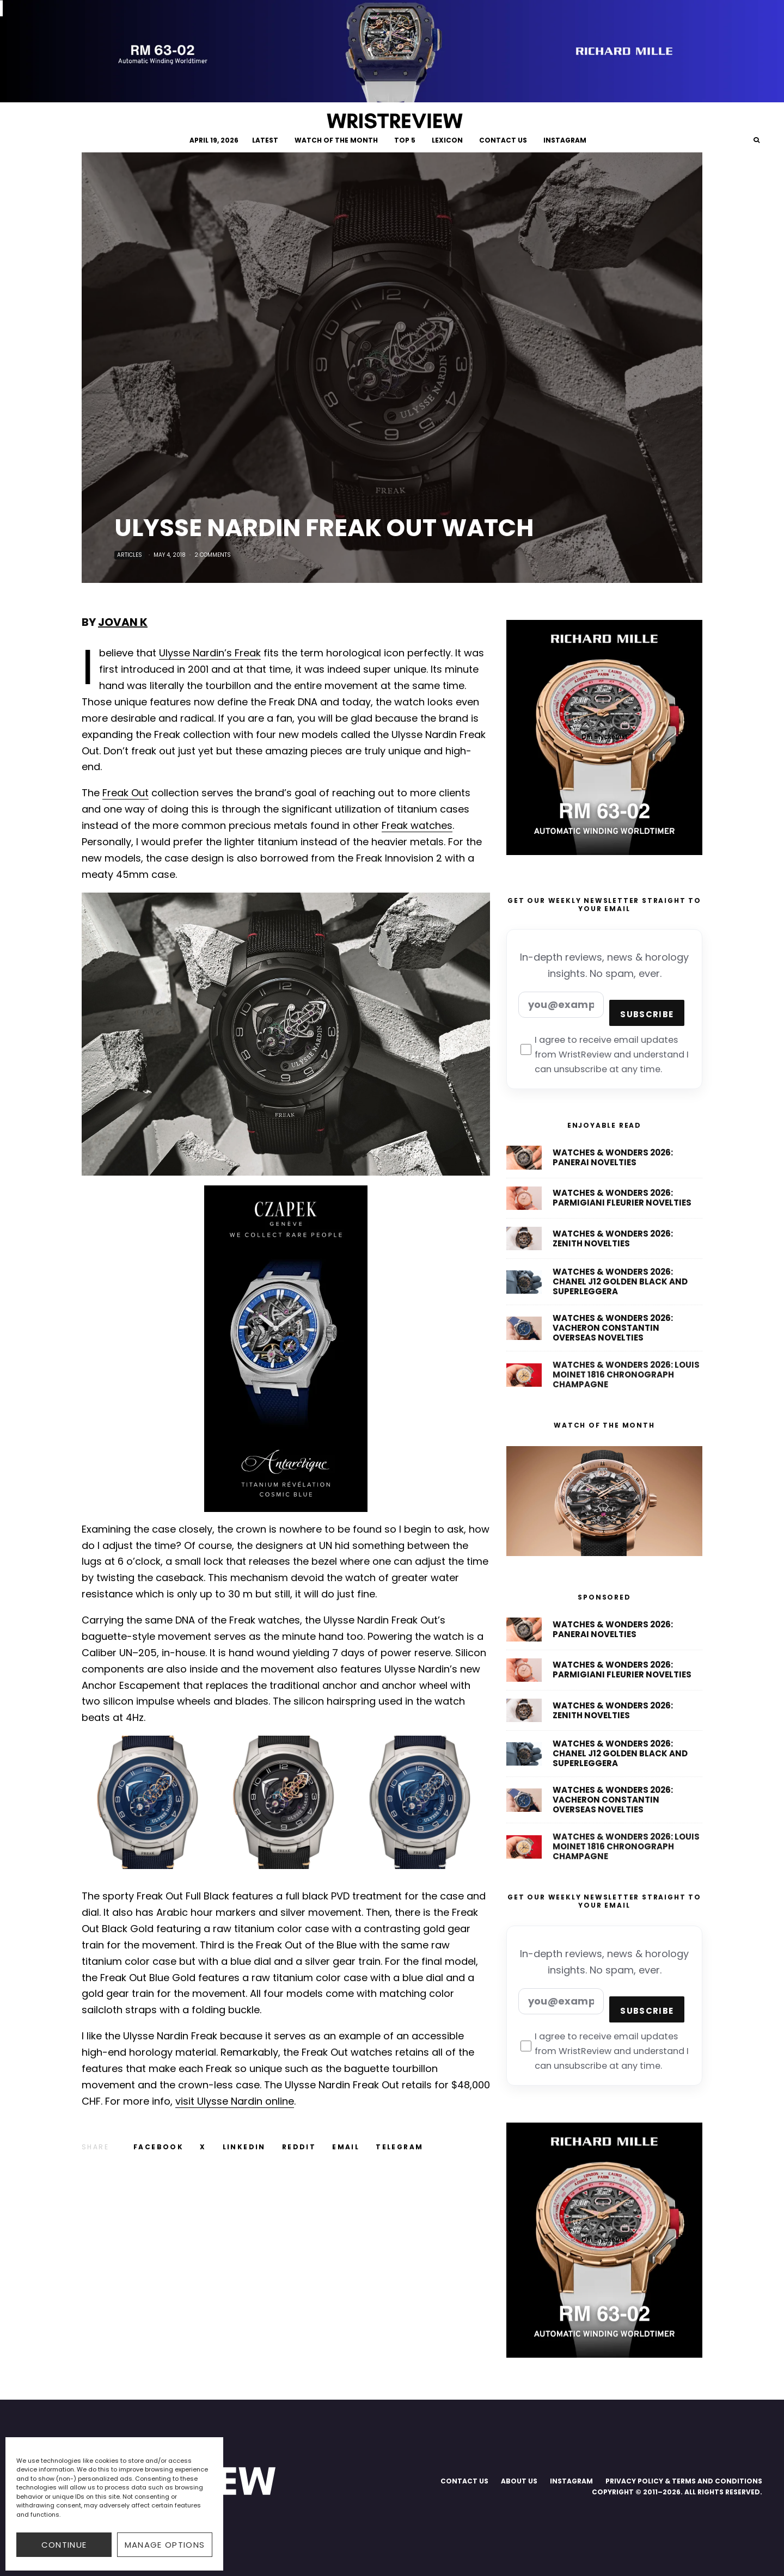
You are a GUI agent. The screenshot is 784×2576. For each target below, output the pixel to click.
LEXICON (447, 140)
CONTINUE (64, 2544)
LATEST (265, 140)
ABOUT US (519, 2481)
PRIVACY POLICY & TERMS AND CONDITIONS (683, 2481)
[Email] (345, 2147)
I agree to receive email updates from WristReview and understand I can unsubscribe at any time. (604, 1054)
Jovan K (123, 622)
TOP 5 (404, 140)
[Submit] (299, 2147)
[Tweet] (203, 2147)
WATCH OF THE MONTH (336, 140)
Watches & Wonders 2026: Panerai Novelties (613, 1161)
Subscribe (646, 1014)
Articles (129, 555)
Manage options (165, 2544)
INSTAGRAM (564, 140)
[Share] (158, 2147)
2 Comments (212, 555)
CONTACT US (503, 140)
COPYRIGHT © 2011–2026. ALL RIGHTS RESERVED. (677, 2492)
